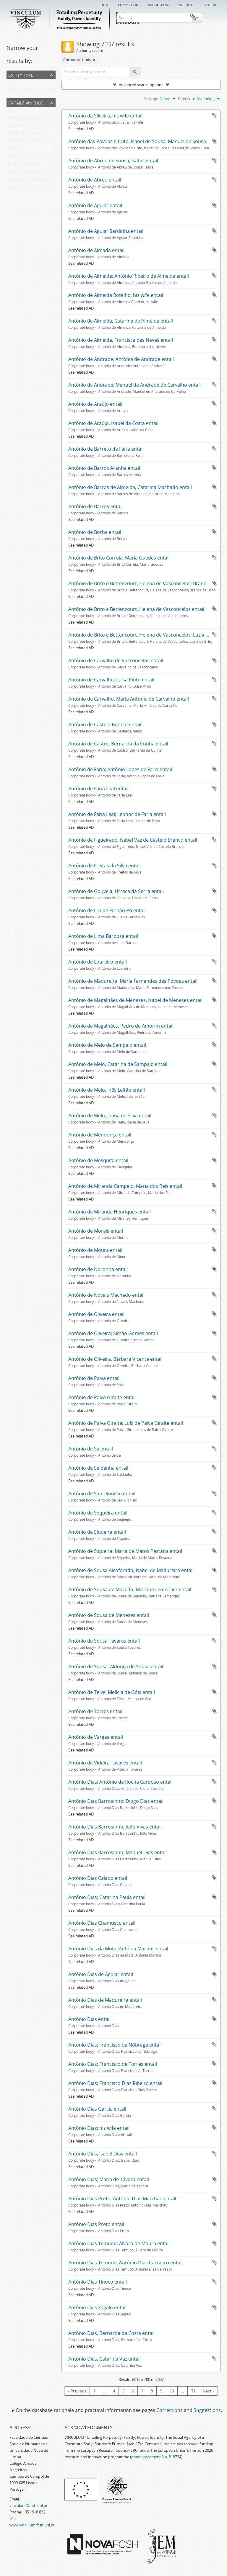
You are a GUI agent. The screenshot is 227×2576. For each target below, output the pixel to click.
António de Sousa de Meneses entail (108, 1615)
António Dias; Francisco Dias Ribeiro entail (115, 2083)
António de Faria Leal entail (98, 788)
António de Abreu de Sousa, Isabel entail (113, 160)
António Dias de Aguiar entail (100, 1974)
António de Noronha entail (98, 1269)
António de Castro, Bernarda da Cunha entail (118, 743)
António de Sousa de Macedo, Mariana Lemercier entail (129, 1589)
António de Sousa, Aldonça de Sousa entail (115, 1666)
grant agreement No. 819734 (156, 2456)
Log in (210, 4)
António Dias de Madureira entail (105, 2000)
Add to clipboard (214, 115)
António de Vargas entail (95, 1737)
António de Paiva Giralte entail (102, 1397)
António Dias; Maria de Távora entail (108, 2179)
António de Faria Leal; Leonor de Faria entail (117, 814)
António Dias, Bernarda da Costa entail (111, 2333)
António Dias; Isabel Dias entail (102, 2153)
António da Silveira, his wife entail (105, 115)
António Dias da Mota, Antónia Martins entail (118, 1948)
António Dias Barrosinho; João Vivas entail (115, 1826)
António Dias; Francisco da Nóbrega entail (115, 2045)
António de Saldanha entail (98, 1468)
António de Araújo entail (95, 404)
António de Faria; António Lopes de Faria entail (120, 769)
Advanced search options (141, 84)
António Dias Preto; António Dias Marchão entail (122, 2198)
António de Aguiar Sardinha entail (105, 231)
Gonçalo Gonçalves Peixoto (32, 119)
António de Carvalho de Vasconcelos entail (115, 660)
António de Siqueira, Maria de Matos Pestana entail (125, 1551)
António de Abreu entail (94, 179)
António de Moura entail (95, 1250)
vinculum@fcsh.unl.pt (28, 2505)
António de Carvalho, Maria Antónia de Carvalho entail (128, 699)
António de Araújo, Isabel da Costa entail (113, 423)
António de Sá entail (90, 1448)
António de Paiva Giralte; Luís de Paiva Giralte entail (125, 1423)
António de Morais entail (95, 1231)
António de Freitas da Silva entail (104, 865)
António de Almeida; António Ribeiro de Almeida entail (128, 276)
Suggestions (159, 4)
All (10, 83)
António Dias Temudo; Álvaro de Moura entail (119, 2243)
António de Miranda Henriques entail (109, 1211)
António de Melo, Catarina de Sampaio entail (117, 1064)
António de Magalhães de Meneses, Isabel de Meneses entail (135, 1000)
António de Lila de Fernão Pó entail (107, 910)
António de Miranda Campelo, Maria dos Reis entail (125, 1186)
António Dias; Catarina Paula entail (106, 1897)
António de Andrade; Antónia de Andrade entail (121, 359)
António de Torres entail (95, 1711)
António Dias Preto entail (96, 2224)
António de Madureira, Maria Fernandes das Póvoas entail (132, 981)
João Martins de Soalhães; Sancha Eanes (42, 142)
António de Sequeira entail (97, 1512)
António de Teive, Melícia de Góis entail (111, 1692)
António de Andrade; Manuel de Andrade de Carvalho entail (134, 385)
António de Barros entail (95, 506)
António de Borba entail (94, 532)
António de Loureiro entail (97, 962)
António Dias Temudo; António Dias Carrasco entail (125, 2262)
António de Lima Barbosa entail (103, 936)
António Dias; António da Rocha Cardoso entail (120, 1782)
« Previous (77, 2391)
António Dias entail (89, 2019)
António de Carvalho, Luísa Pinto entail (111, 679)
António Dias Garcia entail (97, 2109)
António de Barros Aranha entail (104, 468)
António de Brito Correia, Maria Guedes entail (119, 558)
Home (105, 4)
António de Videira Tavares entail (105, 1762)
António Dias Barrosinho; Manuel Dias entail (117, 1852)
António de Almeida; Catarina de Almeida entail (120, 321)
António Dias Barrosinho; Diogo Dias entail (115, 1801)
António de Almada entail (96, 250)
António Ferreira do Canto (30, 165)
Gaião (13, 149)
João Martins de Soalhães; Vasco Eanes (41, 126)
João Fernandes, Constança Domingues (42, 157)
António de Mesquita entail (98, 1160)
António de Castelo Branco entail (104, 724)
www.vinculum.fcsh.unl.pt (32, 2525)
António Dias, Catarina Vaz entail (104, 2359)
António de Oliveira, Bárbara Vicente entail (115, 1359)
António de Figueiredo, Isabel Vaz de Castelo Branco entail (132, 840)
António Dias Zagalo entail (97, 2307)
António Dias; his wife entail (98, 2128)
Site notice (187, 4)
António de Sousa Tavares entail (104, 1641)
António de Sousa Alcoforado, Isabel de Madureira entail (131, 1570)
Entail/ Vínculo (25, 102)
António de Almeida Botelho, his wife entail (115, 295)
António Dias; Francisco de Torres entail (112, 2064)
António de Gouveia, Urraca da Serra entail (116, 891)
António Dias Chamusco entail (101, 1923)
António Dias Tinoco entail (97, 2282)
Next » (208, 2391)
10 (172, 2391)
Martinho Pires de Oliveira (30, 134)
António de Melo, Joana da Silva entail (109, 1115)
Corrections (129, 4)
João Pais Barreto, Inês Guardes (35, 188)
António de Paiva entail (93, 1378)
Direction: (186, 98)
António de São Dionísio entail (101, 1493)
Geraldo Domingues (25, 172)
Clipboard (211, 17)
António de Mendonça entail (99, 1134)
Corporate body (22, 91)
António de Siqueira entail (97, 1532)
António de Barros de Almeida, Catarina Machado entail (130, 487)
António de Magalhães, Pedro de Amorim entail (121, 1026)
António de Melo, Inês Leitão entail (106, 1090)
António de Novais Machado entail (106, 1295)
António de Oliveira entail (96, 1314)
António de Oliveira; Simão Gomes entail (113, 1333)
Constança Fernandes (27, 180)
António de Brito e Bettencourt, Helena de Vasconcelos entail (136, 609)
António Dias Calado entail (97, 1878)
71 (193, 2391)
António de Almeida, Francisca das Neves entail (120, 340)
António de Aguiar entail (95, 205)
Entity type (20, 74)
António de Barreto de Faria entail (106, 449)
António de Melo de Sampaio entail (107, 1045)
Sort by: (151, 98)
